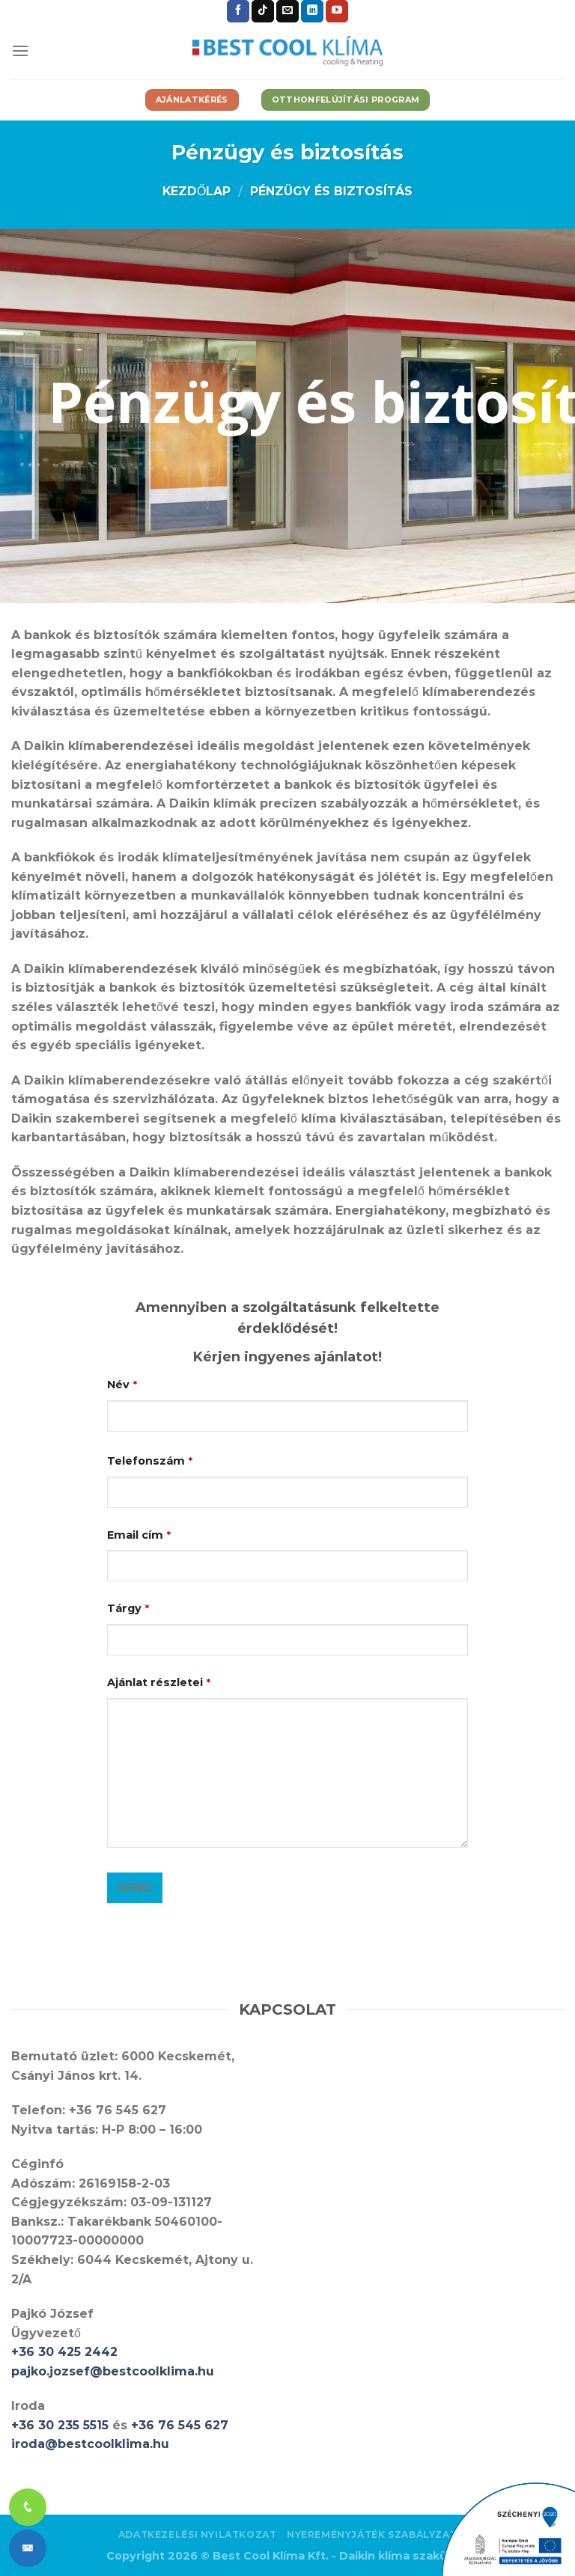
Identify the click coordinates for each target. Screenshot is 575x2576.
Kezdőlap (196, 191)
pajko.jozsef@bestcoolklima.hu (112, 2371)
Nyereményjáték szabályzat (372, 2534)
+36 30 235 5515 (60, 2425)
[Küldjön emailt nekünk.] (287, 11)
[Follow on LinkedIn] (312, 11)
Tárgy (128, 1608)
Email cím (139, 1535)
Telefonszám (149, 1461)
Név (122, 1384)
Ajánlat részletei (158, 1682)
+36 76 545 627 (179, 2425)
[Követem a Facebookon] (238, 11)
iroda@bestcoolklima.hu (90, 2444)
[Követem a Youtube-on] (337, 11)
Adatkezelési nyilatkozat (197, 2534)
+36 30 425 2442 (64, 2352)
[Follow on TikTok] (263, 11)
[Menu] (20, 50)
